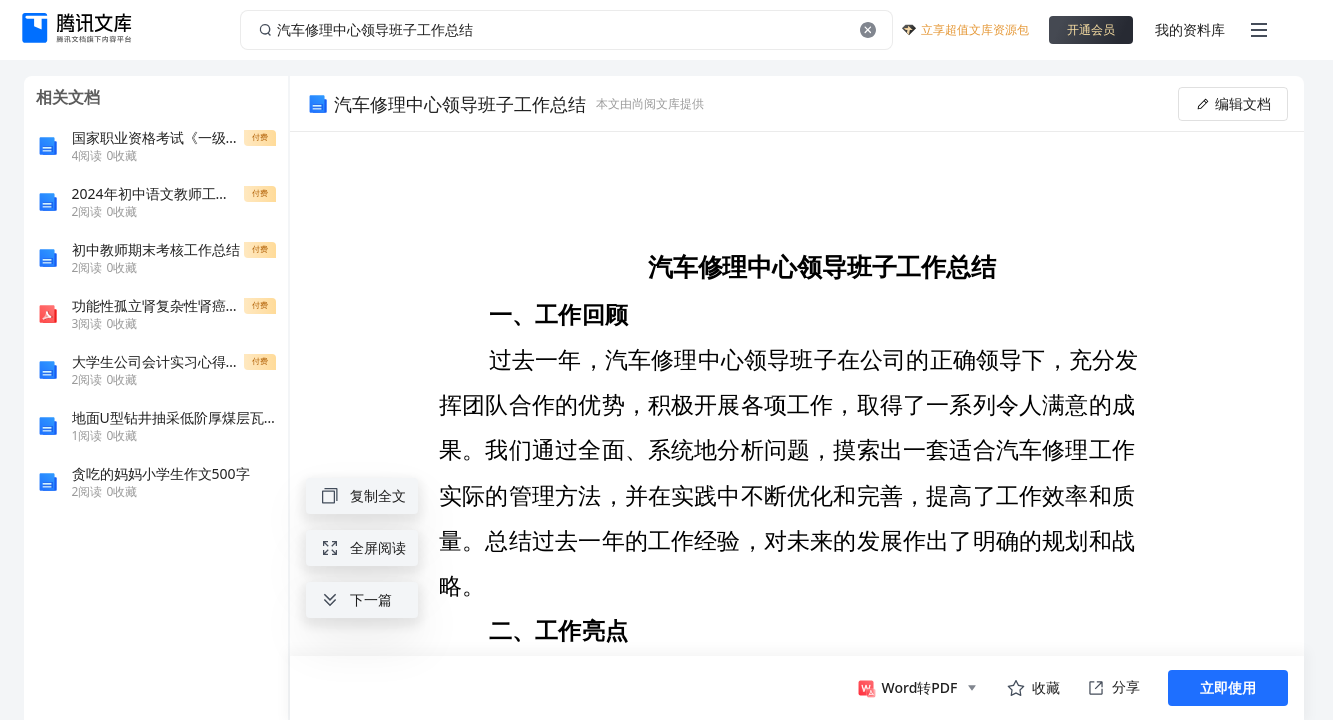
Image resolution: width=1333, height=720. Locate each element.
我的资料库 (1190, 29)
